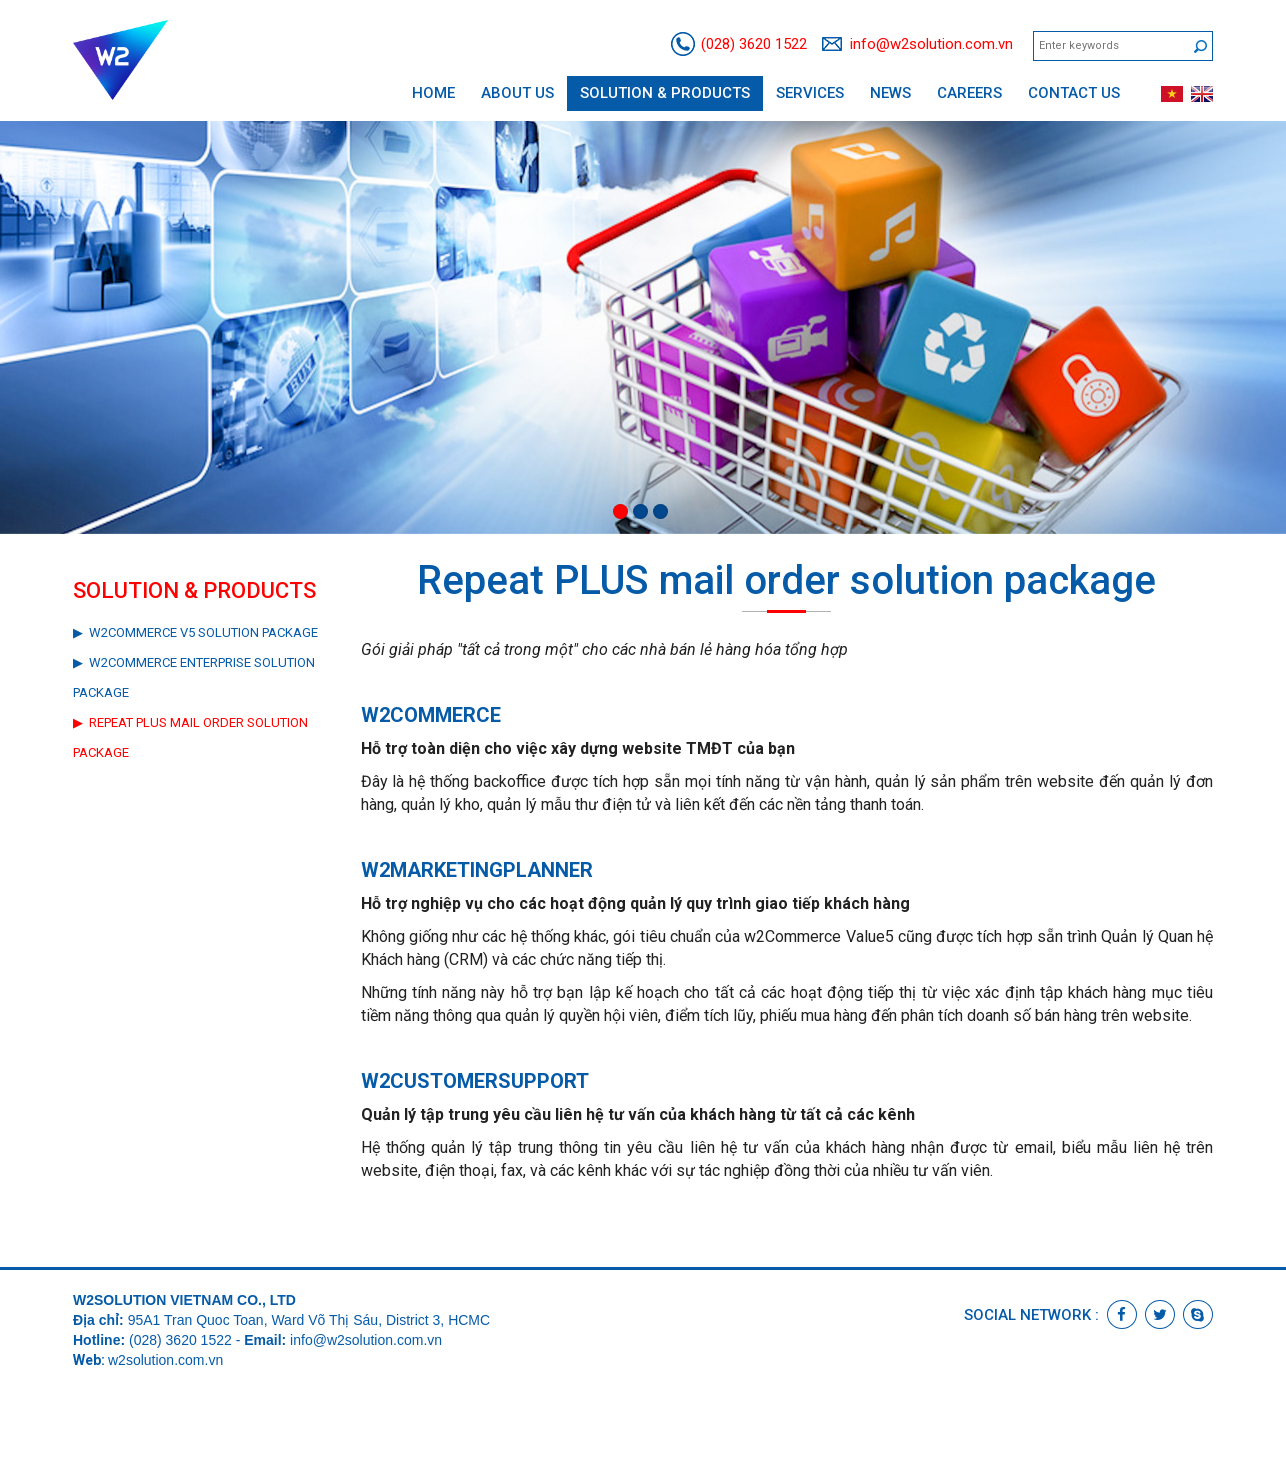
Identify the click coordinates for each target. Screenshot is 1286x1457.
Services (810, 93)
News (890, 93)
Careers (969, 93)
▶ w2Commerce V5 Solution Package (195, 632)
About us (517, 93)
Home (433, 93)
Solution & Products (665, 93)
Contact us (1074, 93)
